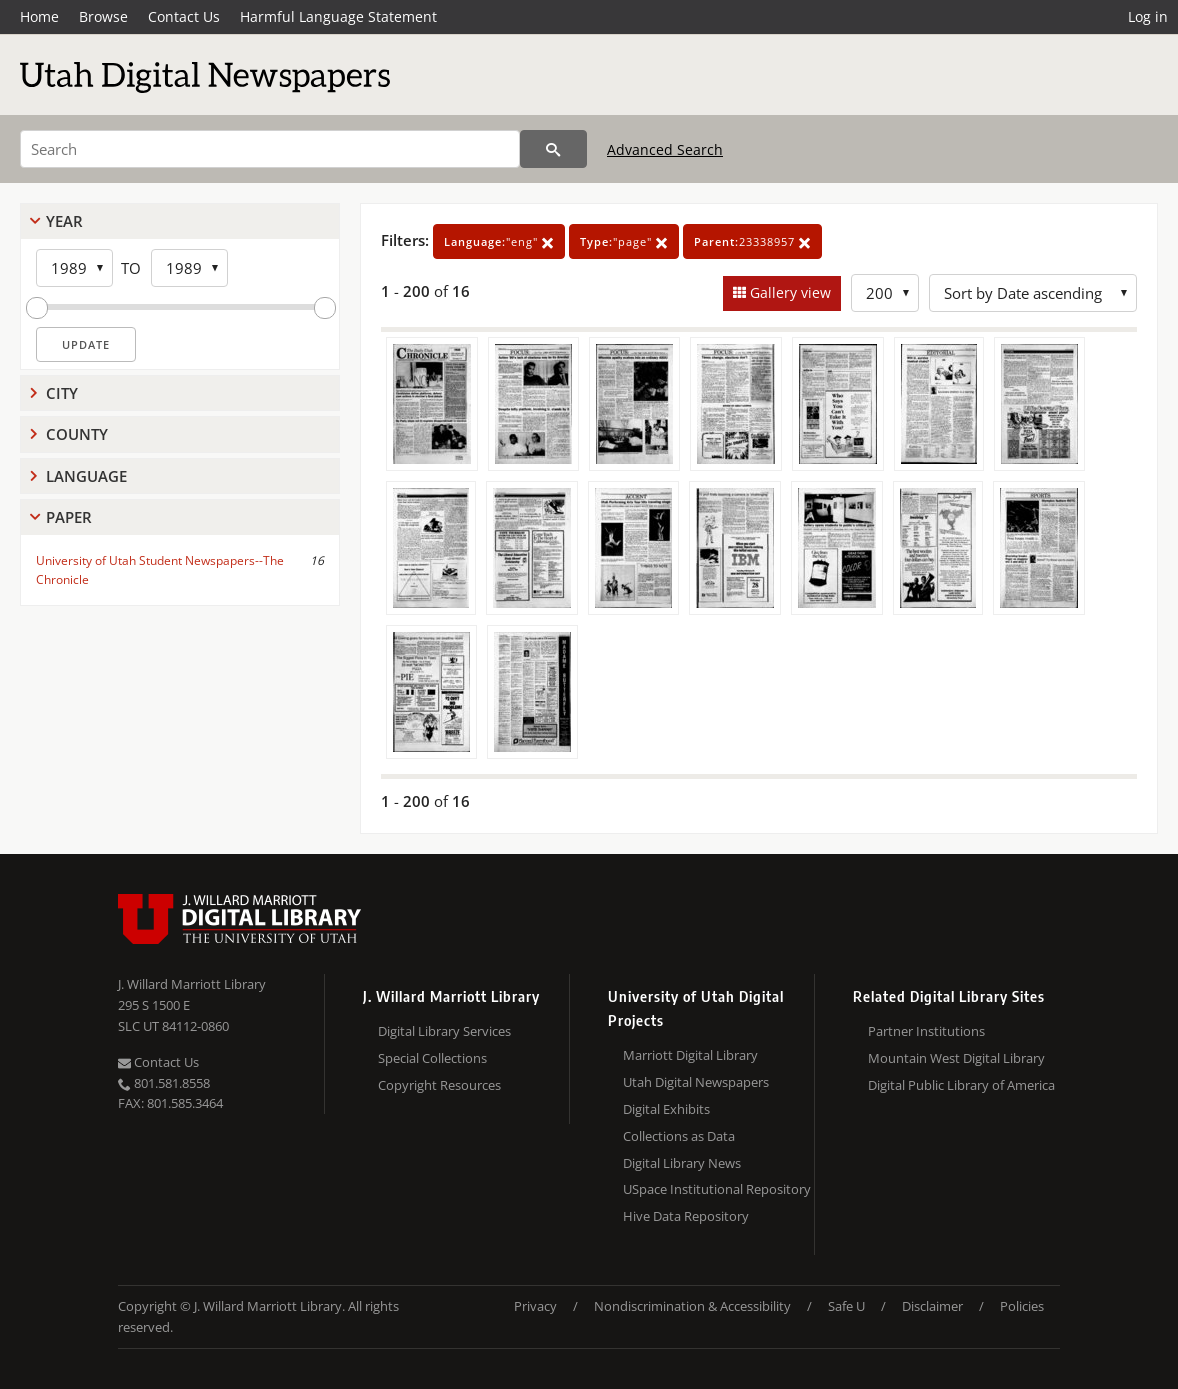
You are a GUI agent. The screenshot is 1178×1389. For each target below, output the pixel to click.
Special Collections (432, 1058)
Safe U (846, 1306)
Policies (1022, 1306)
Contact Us (184, 16)
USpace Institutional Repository (717, 1189)
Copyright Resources (439, 1085)
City (62, 393)
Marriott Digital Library (690, 1055)
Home (39, 16)
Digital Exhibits (666, 1109)
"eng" (499, 241)
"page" (624, 241)
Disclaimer (932, 1306)
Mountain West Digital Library (956, 1058)
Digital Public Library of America (961, 1085)
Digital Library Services (444, 1031)
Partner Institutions (926, 1031)
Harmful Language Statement (338, 16)
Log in (1148, 16)
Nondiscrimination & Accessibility (692, 1306)
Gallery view (788, 292)
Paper (69, 517)
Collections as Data (679, 1136)
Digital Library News (682, 1163)
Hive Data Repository (686, 1216)
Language (86, 476)
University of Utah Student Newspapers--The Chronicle (160, 570)
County (77, 434)
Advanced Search (665, 149)
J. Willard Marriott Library (192, 984)
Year (64, 221)
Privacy (535, 1306)
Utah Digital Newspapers (696, 1082)
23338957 (752, 241)
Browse (103, 16)
